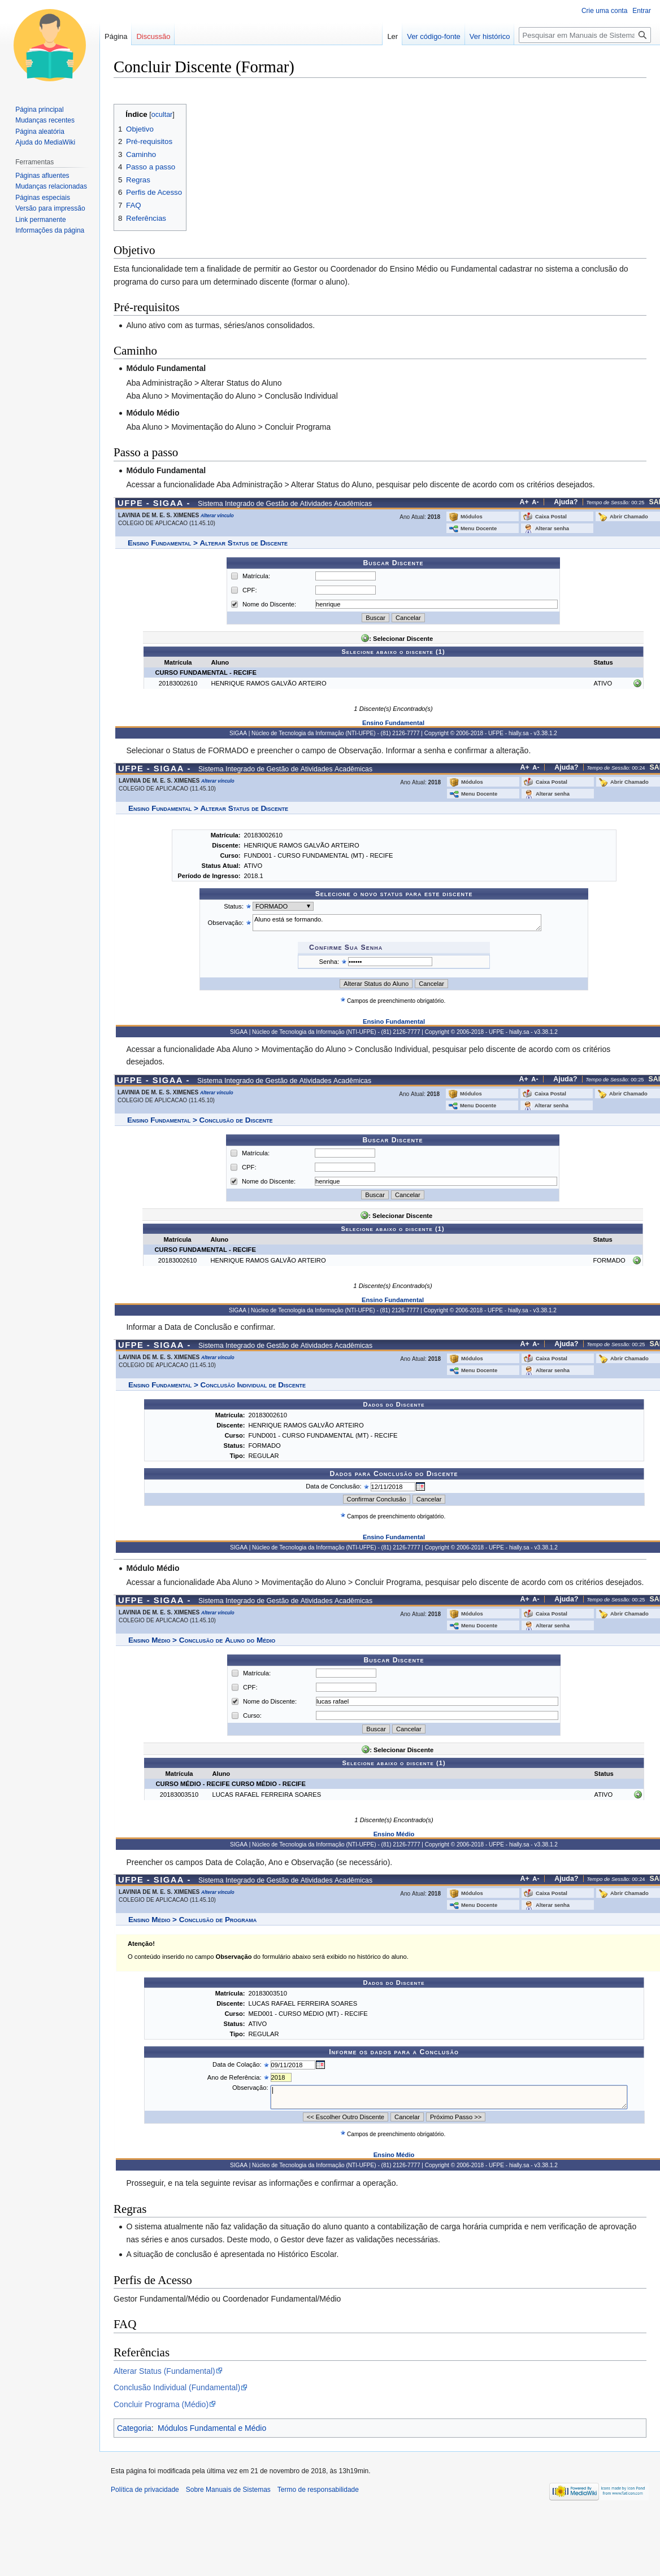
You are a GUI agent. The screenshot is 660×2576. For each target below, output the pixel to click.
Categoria (134, 2428)
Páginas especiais (42, 198)
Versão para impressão (50, 208)
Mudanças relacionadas (51, 186)
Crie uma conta (604, 11)
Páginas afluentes (42, 176)
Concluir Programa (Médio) (161, 2404)
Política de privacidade (145, 2490)
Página (116, 36)
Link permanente (40, 220)
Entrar (641, 11)
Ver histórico (490, 36)
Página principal (39, 109)
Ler (392, 36)
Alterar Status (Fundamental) (164, 2371)
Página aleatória (39, 132)
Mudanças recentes (45, 120)
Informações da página (49, 230)
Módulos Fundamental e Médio (212, 2428)
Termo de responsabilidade (318, 2490)
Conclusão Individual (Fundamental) (177, 2387)
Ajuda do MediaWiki (45, 142)
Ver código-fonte (434, 36)
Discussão (153, 36)
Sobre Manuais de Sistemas (228, 2490)
